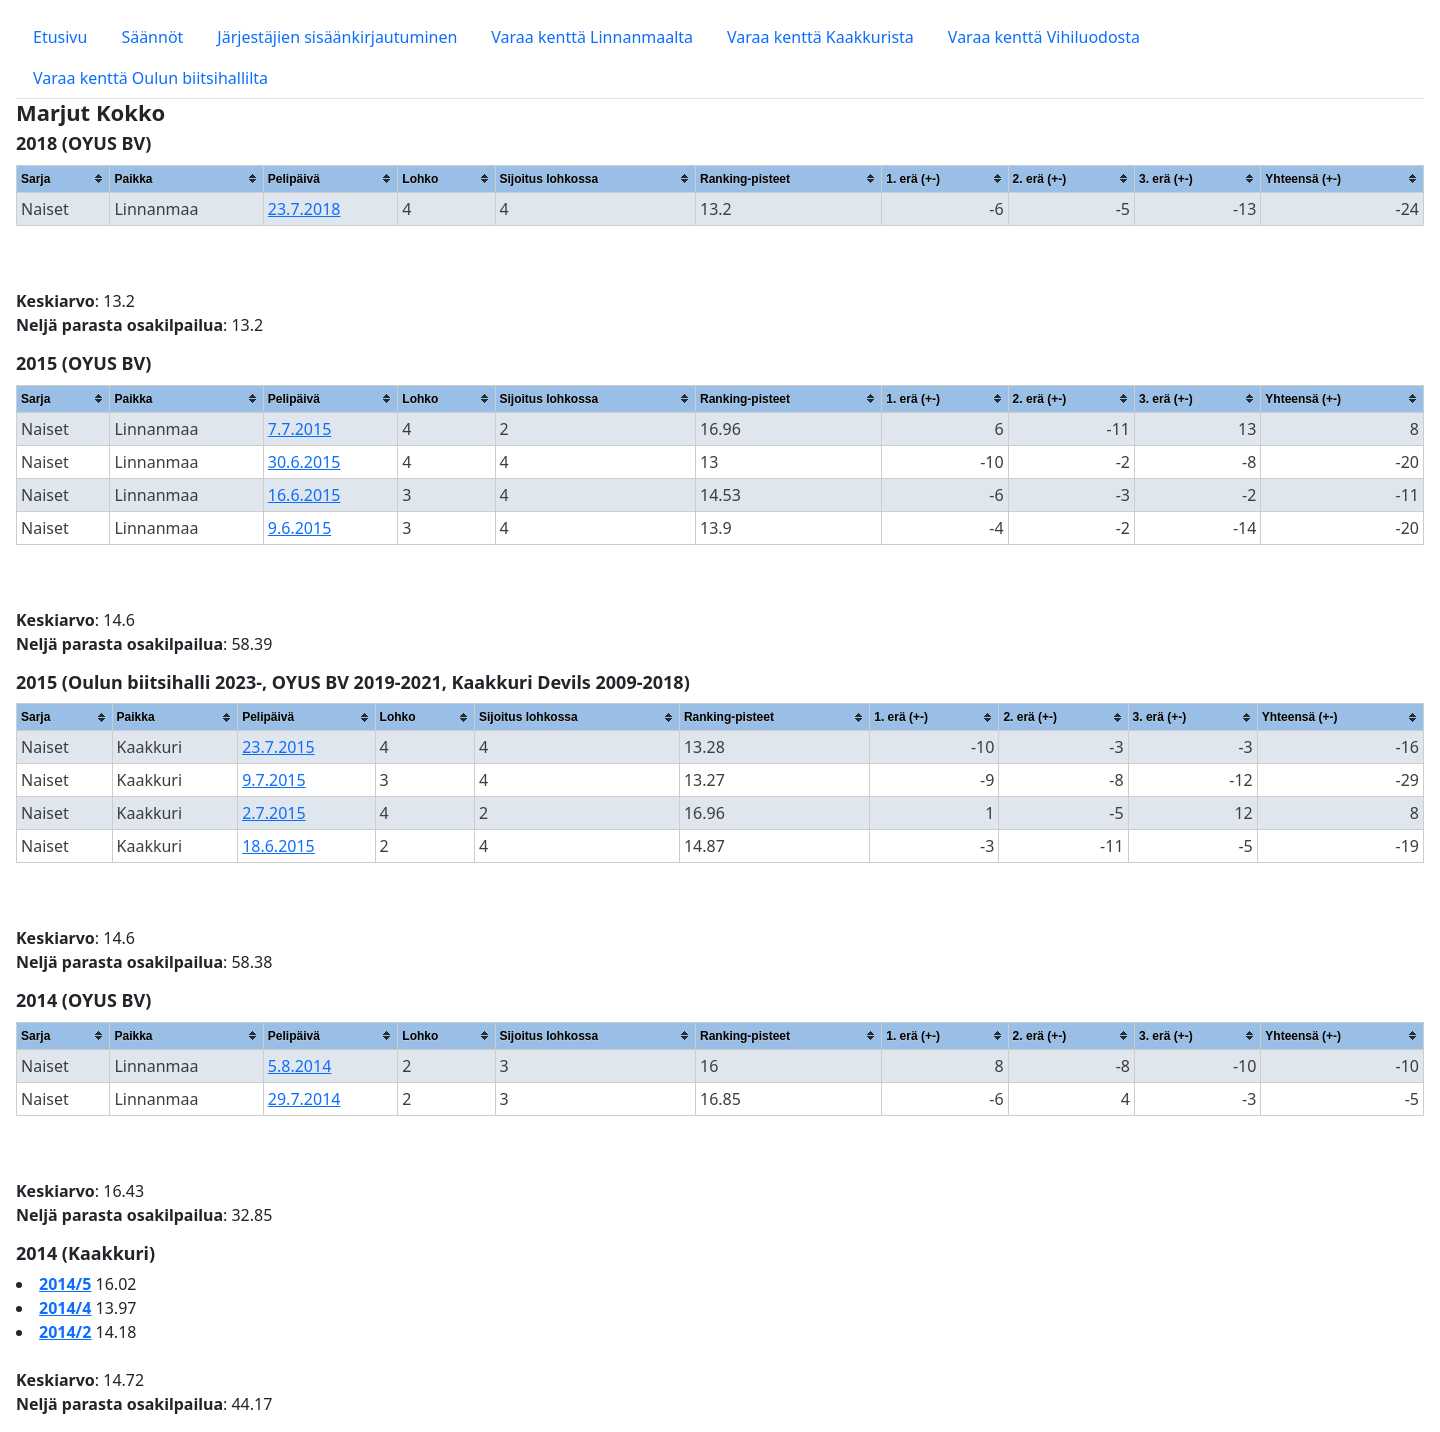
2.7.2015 (274, 813)
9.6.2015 (300, 528)
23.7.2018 (304, 209)
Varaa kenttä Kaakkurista (820, 37)
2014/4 (65, 1308)
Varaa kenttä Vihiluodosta (1044, 37)
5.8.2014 (300, 1066)
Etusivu (60, 37)
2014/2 (65, 1332)
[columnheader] (63, 178)
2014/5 (65, 1284)
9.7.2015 (274, 780)
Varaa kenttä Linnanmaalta (592, 37)
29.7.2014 (304, 1099)
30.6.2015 (304, 462)
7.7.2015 (300, 429)
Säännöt (152, 37)
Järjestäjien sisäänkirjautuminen (337, 37)
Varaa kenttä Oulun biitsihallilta (150, 78)
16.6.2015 (304, 495)
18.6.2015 (278, 846)
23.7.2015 (278, 747)
